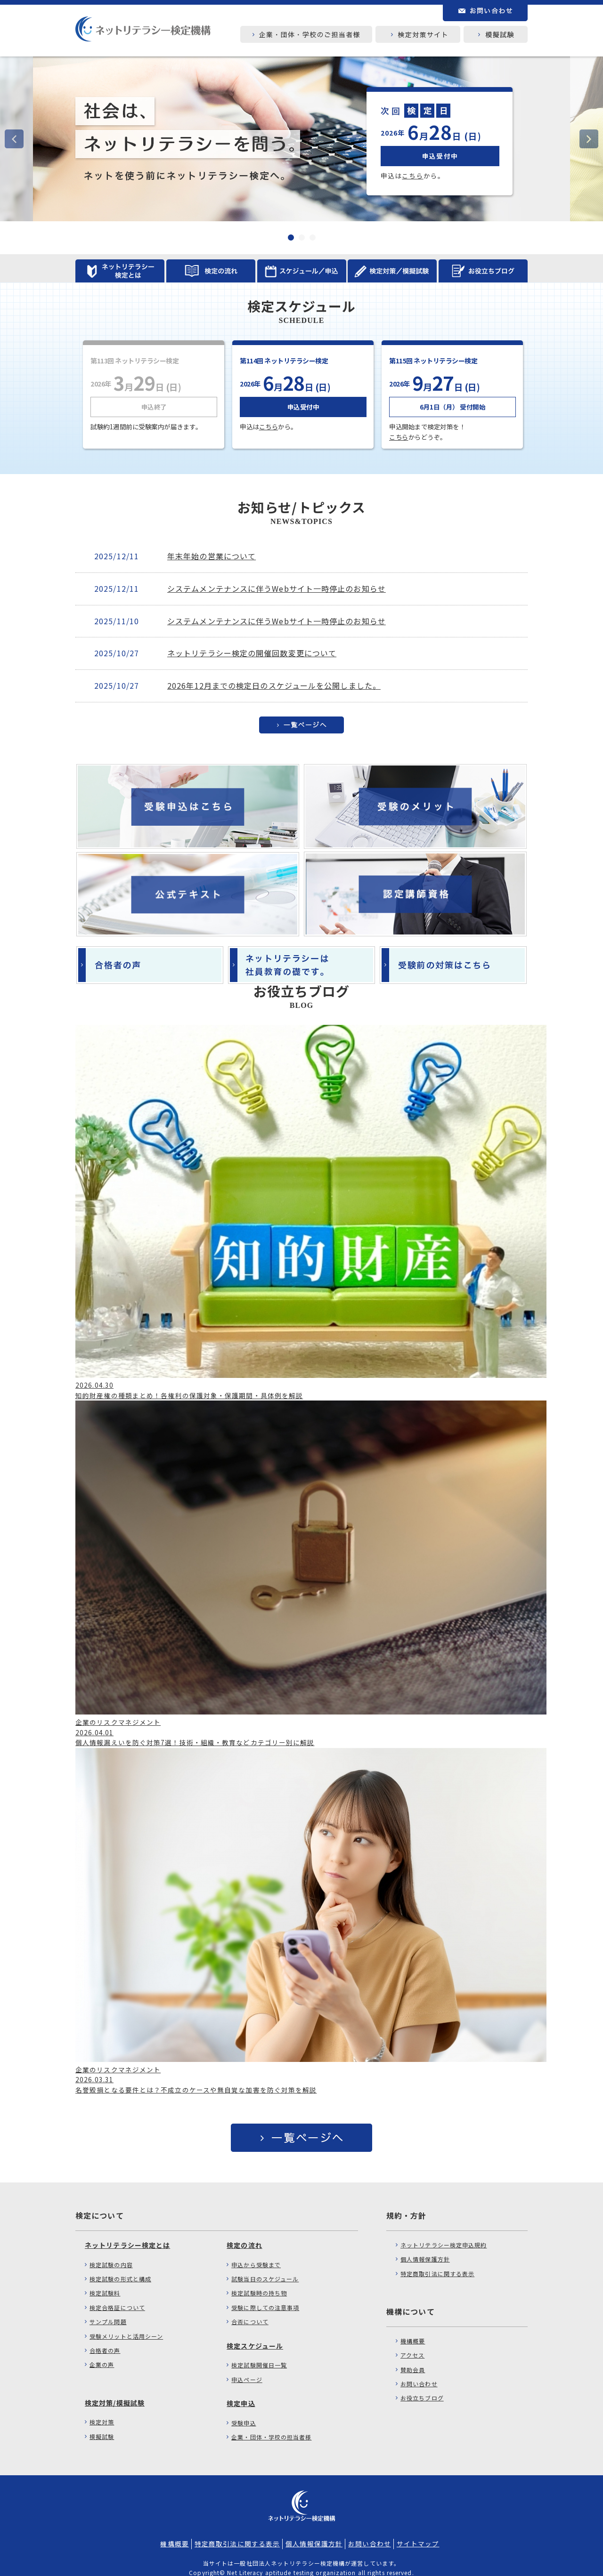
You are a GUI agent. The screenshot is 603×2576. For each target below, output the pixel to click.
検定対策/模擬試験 (115, 2391)
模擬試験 (102, 2425)
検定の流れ (244, 2233)
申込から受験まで (256, 2253)
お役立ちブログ (422, 2387)
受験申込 (243, 2411)
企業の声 (102, 2353)
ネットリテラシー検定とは (127, 2233)
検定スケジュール (255, 2334)
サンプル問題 (108, 2310)
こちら (412, 175)
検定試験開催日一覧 (259, 2354)
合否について (250, 2310)
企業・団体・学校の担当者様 (271, 2426)
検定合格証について (117, 2296)
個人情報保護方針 (425, 2248)
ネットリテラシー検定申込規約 (443, 2234)
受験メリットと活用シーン (126, 2325)
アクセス (412, 2344)
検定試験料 (105, 2282)
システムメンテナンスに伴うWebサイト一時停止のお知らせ (276, 588)
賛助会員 (412, 2358)
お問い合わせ (419, 2372)
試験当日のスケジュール (265, 2267)
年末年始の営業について (211, 556)
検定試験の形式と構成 (120, 2267)
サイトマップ (418, 2532)
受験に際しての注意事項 (265, 2296)
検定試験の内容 (111, 2253)
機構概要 (412, 2330)
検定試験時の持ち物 (259, 2282)
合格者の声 (105, 2339)
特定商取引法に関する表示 (437, 2262)
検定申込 (241, 2392)
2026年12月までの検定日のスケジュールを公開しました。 (274, 685)
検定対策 (102, 2411)
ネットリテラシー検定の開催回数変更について (251, 653)
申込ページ (246, 2368)
